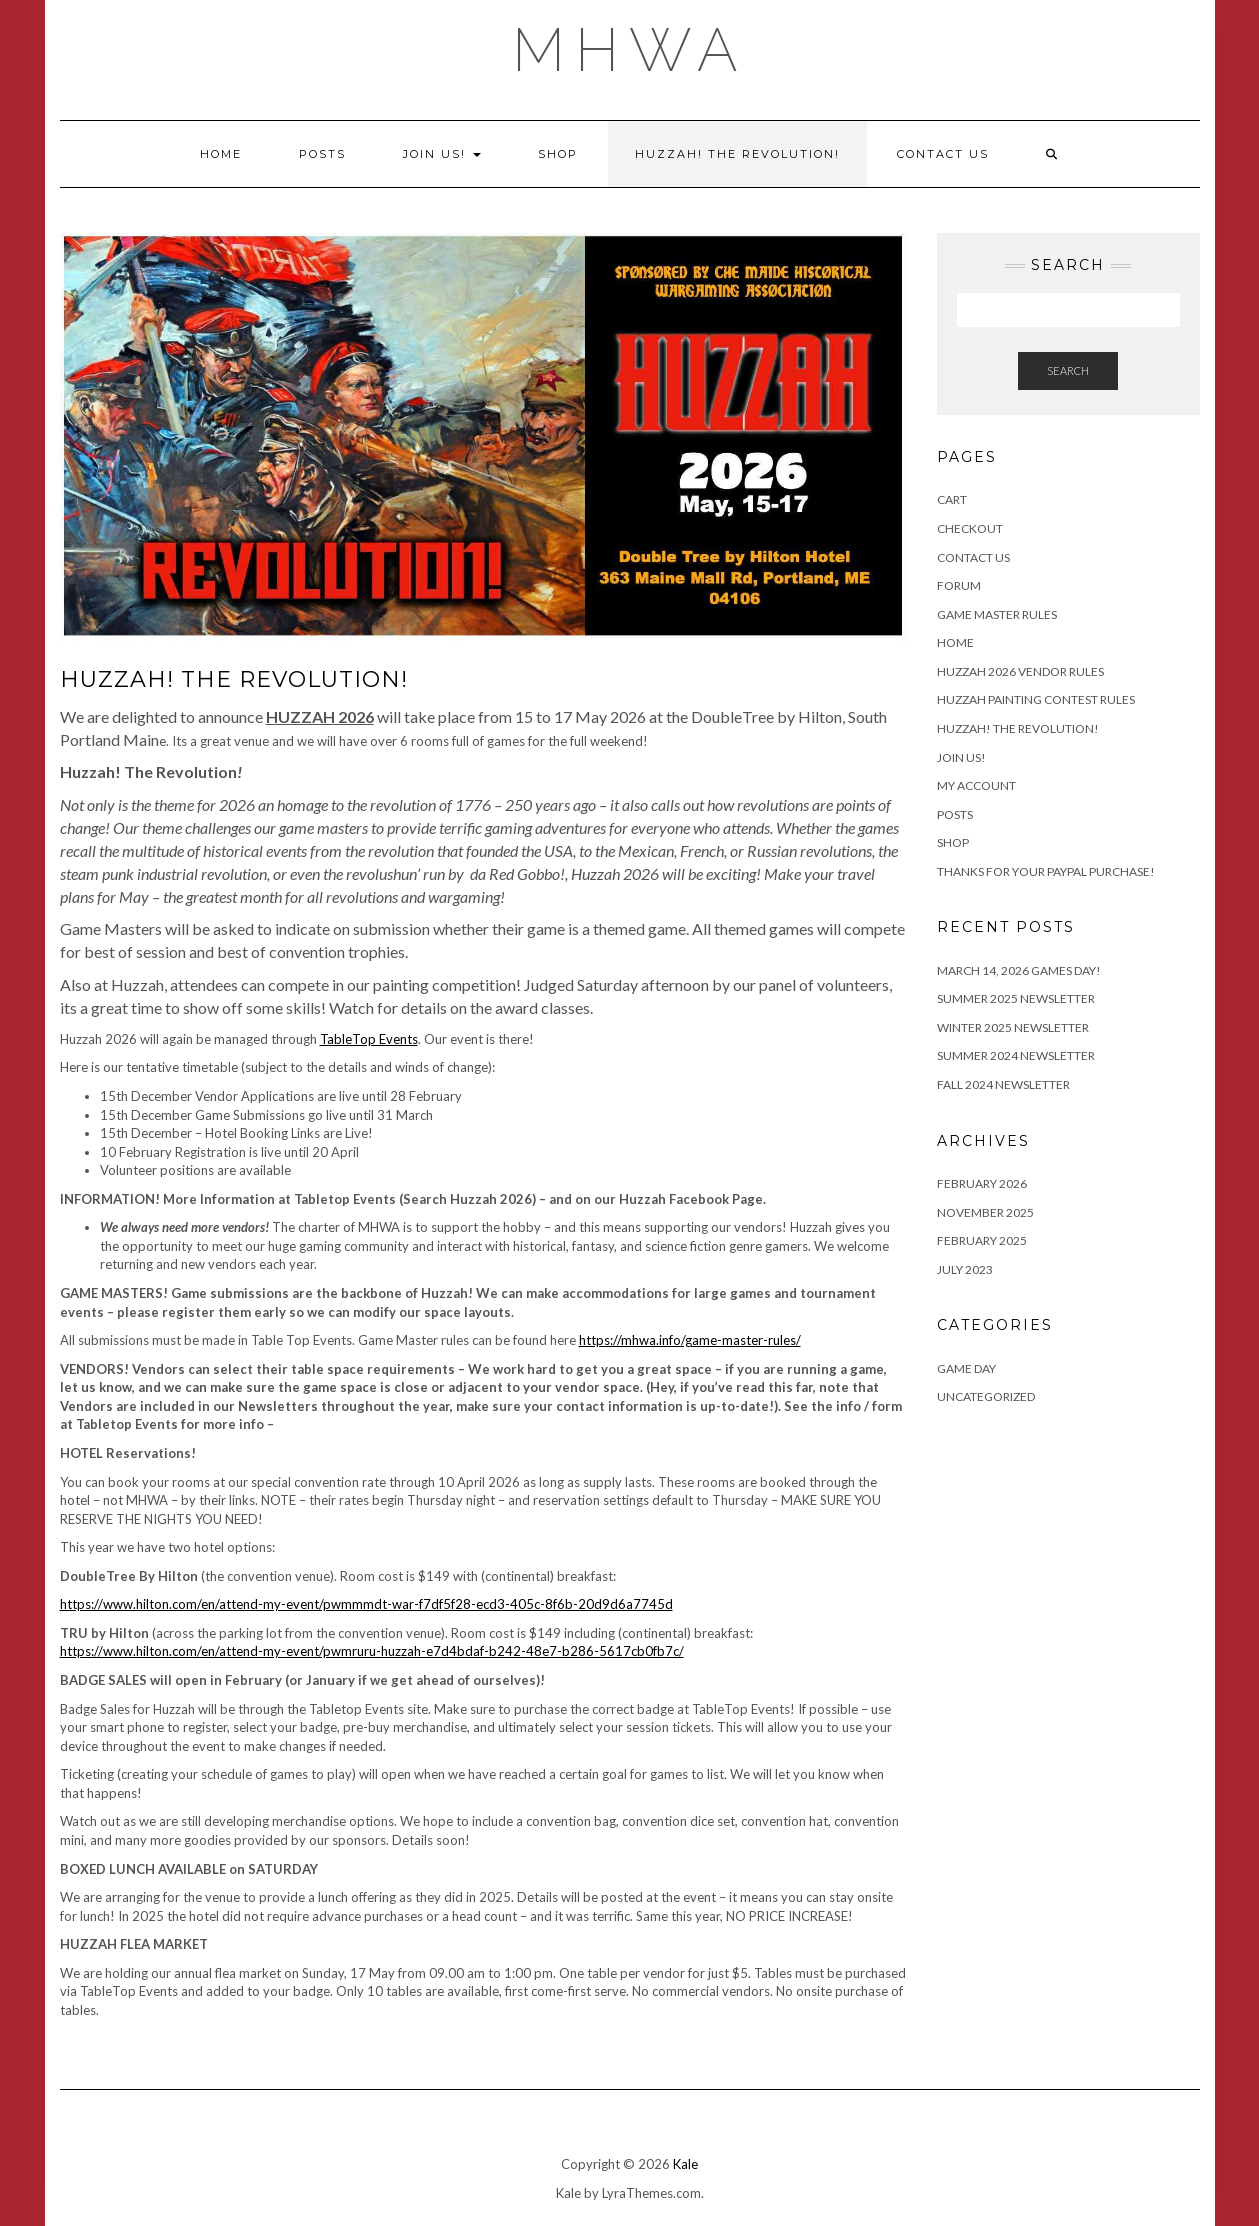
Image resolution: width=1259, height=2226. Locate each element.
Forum (959, 585)
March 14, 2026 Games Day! (1019, 970)
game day (966, 1368)
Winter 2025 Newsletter (1013, 1027)
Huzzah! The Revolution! (737, 154)
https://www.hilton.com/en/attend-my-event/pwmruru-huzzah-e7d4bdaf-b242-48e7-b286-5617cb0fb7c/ (372, 1651)
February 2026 (982, 1183)
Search (1068, 370)
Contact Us (943, 154)
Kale (685, 2164)
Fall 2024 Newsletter (1003, 1084)
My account (976, 785)
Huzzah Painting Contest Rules (1036, 699)
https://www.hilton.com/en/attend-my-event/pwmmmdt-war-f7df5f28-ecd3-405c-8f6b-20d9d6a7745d (366, 1604)
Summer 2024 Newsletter (1016, 1055)
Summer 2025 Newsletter (1016, 998)
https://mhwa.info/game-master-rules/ (690, 1340)
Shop (558, 154)
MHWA (630, 50)
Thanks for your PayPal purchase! (1046, 871)
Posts (322, 154)
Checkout (970, 528)
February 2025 (982, 1240)
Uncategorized (986, 1396)
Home (221, 154)
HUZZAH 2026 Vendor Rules (1020, 671)
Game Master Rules (997, 614)
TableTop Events (369, 1039)
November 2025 (985, 1212)
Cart (952, 499)
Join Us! (442, 154)
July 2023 (965, 1269)
